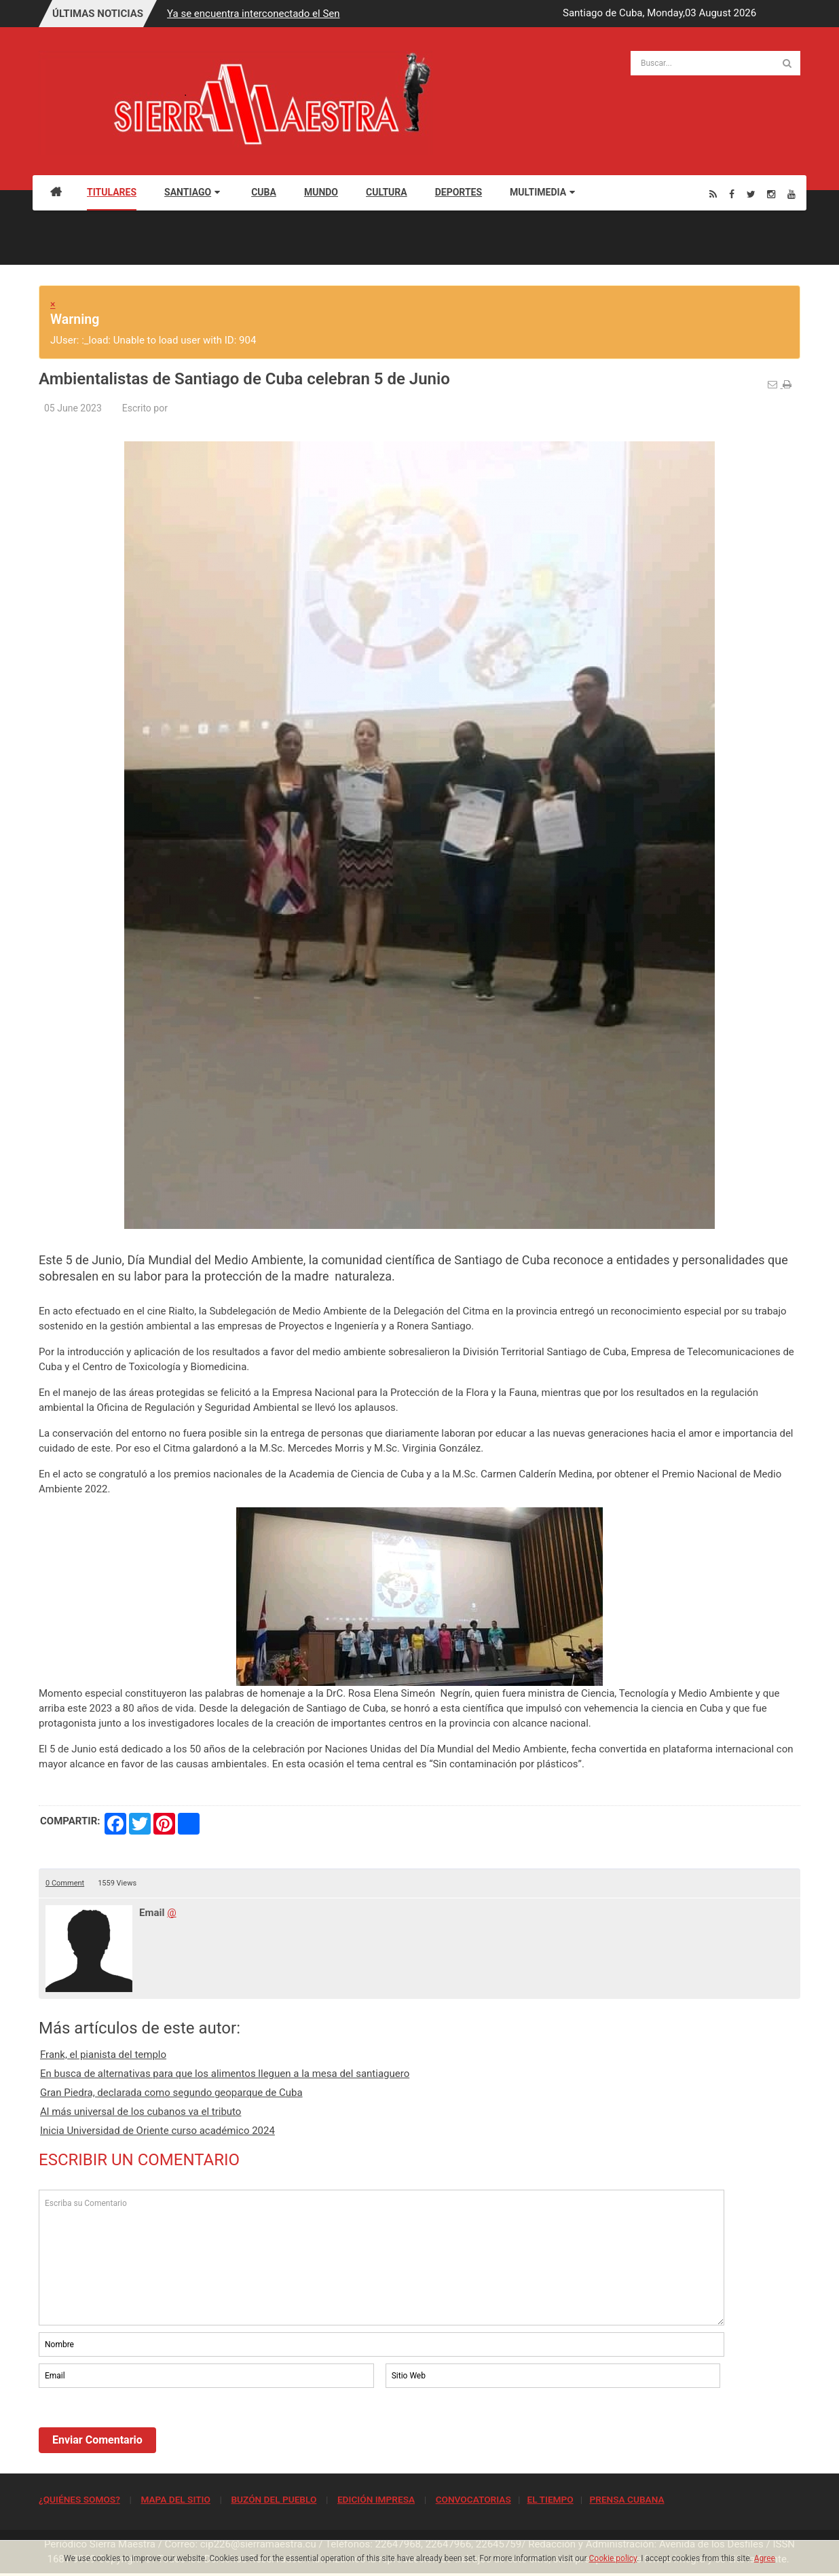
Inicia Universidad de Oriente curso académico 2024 (157, 2130)
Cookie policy (613, 2558)
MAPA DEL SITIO (175, 2499)
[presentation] (142, 2428)
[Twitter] (751, 193)
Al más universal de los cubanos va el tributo (140, 2111)
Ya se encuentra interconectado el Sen (253, 13)
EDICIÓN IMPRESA (376, 2499)
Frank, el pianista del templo (103, 2054)
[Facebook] (731, 193)
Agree (764, 2558)
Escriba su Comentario (381, 2257)
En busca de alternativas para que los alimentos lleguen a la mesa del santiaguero (224, 2073)
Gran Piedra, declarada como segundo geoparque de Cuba (171, 2092)
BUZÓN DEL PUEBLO (273, 2499)
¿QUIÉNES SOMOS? (79, 2499)
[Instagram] (771, 193)
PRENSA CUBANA (626, 2499)
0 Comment (64, 1883)
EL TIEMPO (550, 2499)
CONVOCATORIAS (473, 2499)
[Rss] (713, 193)
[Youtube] (791, 193)
